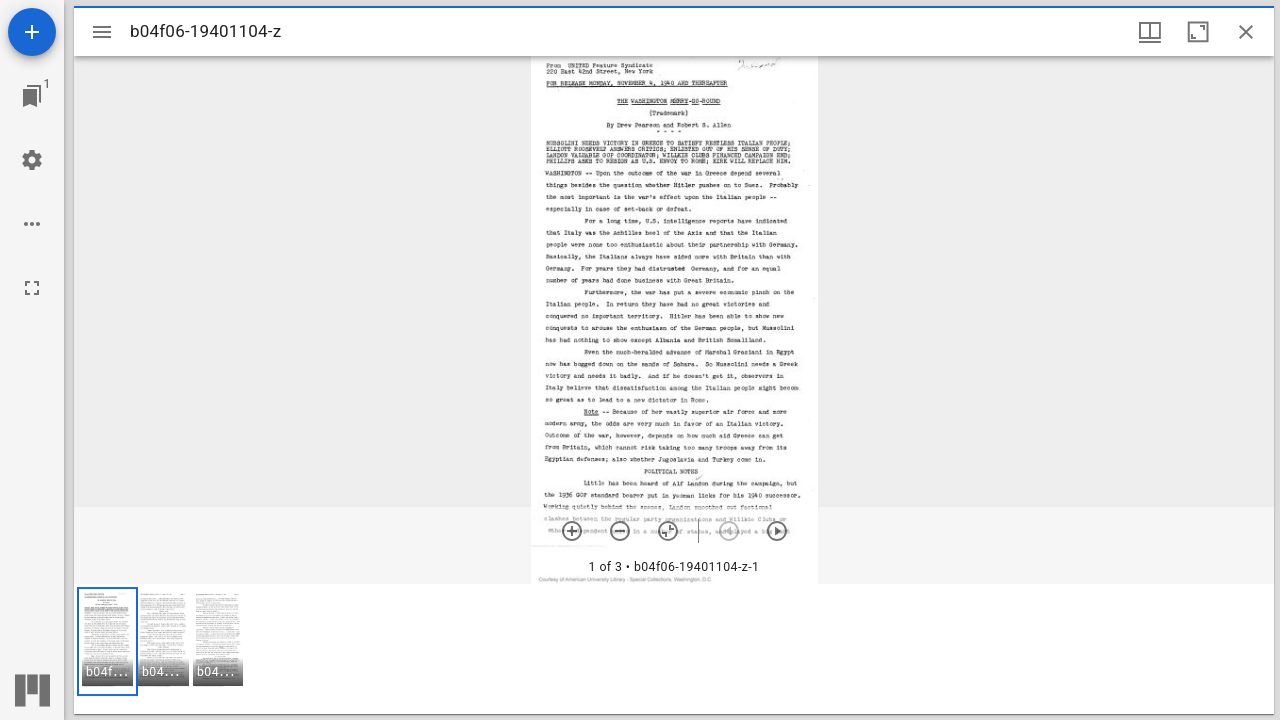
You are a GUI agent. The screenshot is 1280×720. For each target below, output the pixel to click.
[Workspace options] (32, 224)
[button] (107, 641)
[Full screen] (32, 288)
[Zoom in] (572, 531)
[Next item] (777, 531)
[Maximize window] (1198, 32)
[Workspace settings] (32, 160)
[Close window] (1246, 32)
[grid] (674, 649)
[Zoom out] (620, 531)
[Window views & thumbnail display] (1150, 32)
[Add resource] (32, 32)
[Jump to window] (32, 96)
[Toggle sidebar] (102, 32)
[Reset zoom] (668, 531)
